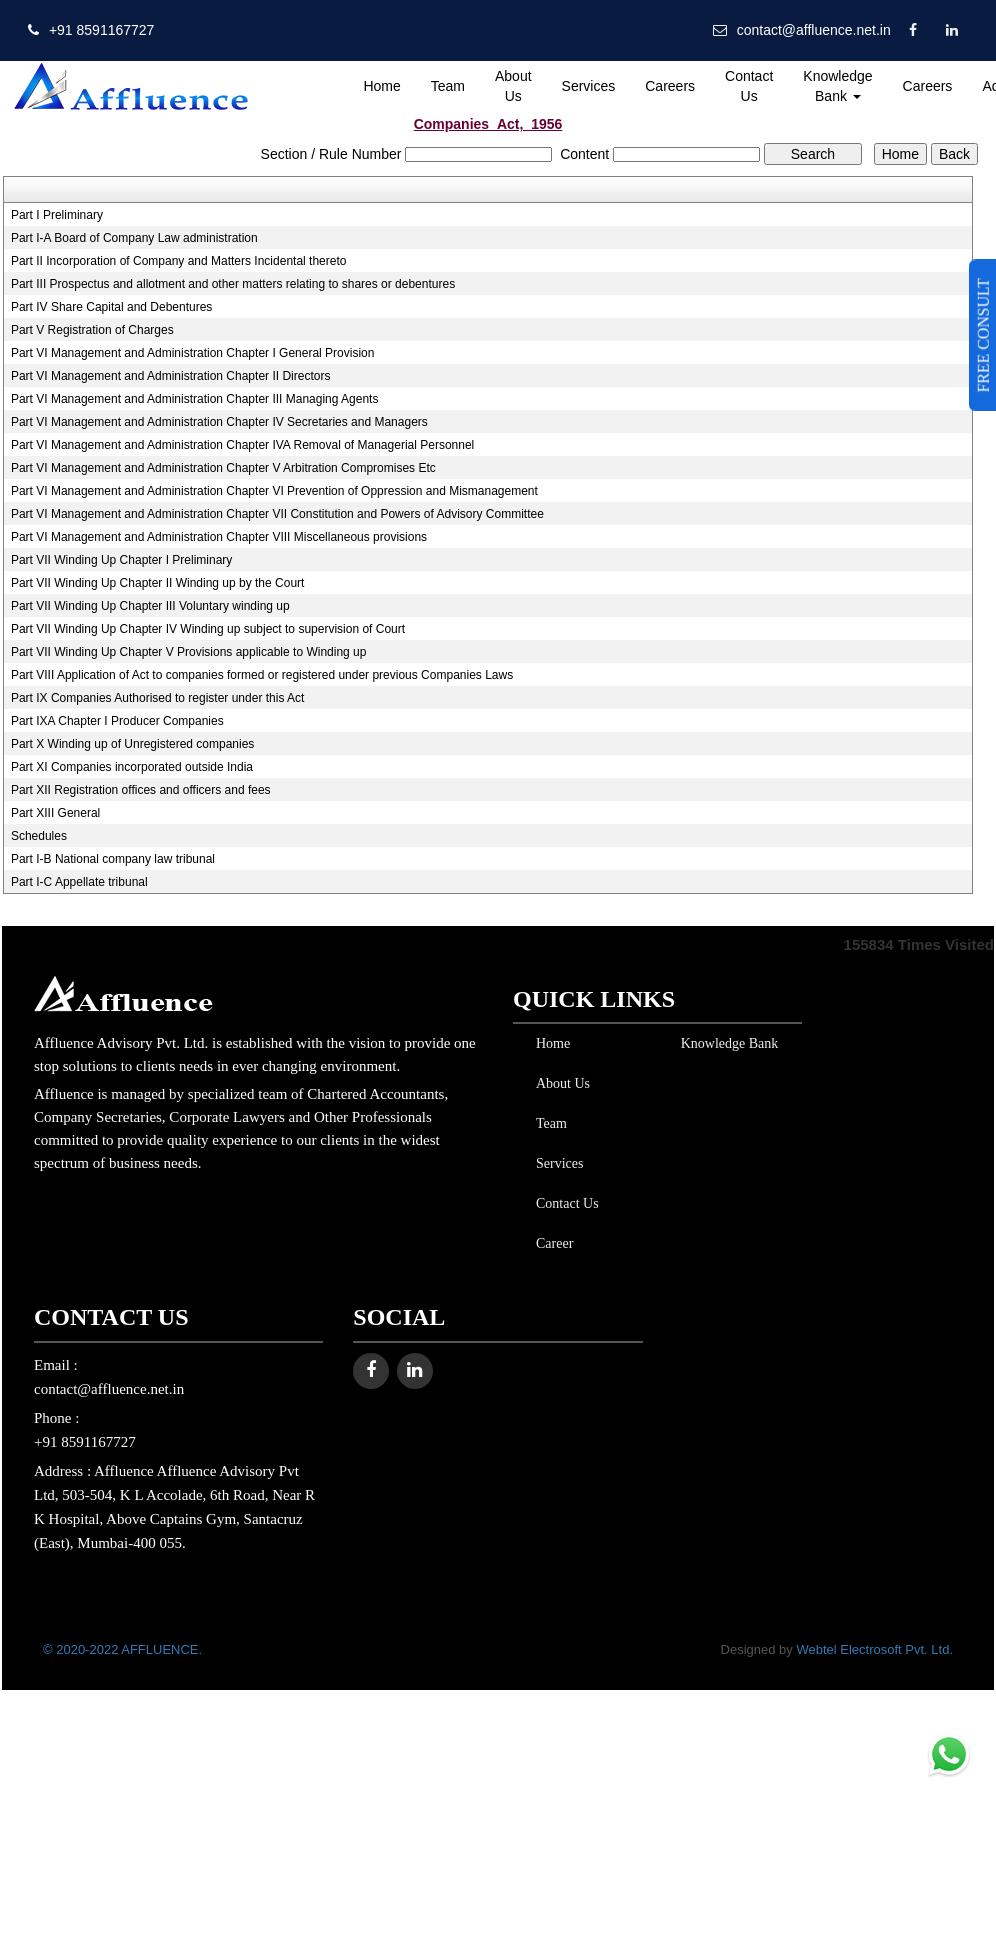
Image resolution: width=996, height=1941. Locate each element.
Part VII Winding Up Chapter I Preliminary (121, 560)
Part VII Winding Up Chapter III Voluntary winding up (150, 606)
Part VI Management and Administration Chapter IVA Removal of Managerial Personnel (242, 445)
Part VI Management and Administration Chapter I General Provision (193, 353)
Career (550, 1243)
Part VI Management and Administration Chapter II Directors (170, 376)
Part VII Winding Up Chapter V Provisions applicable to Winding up (189, 652)
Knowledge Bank (837, 86)
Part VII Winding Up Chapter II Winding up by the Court (157, 583)
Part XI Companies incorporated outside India (132, 767)
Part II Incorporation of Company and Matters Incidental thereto (179, 261)
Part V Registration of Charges (92, 330)
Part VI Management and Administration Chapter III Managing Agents (195, 399)
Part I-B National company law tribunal (113, 859)
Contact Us (749, 86)
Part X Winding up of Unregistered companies (132, 744)
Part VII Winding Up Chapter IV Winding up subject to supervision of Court (208, 629)
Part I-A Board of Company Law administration (134, 238)
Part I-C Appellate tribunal (79, 882)
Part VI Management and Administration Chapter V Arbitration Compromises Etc (223, 468)
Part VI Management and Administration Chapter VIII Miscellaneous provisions (219, 537)
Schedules (39, 836)
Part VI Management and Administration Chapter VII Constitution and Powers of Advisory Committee (277, 514)
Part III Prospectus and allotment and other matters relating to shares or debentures (233, 284)
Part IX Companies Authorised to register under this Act (157, 698)
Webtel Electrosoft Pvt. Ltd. (874, 1649)
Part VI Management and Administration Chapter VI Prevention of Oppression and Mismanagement (274, 491)
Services (589, 86)
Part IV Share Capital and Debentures (111, 307)
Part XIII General (55, 813)
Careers (670, 86)
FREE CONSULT (983, 335)
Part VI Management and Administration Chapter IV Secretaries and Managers (219, 422)
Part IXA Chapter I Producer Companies (117, 721)
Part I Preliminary (57, 215)
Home (381, 86)
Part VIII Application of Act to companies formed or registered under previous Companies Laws (262, 675)
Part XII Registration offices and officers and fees (141, 790)
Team (448, 86)
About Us (513, 86)
